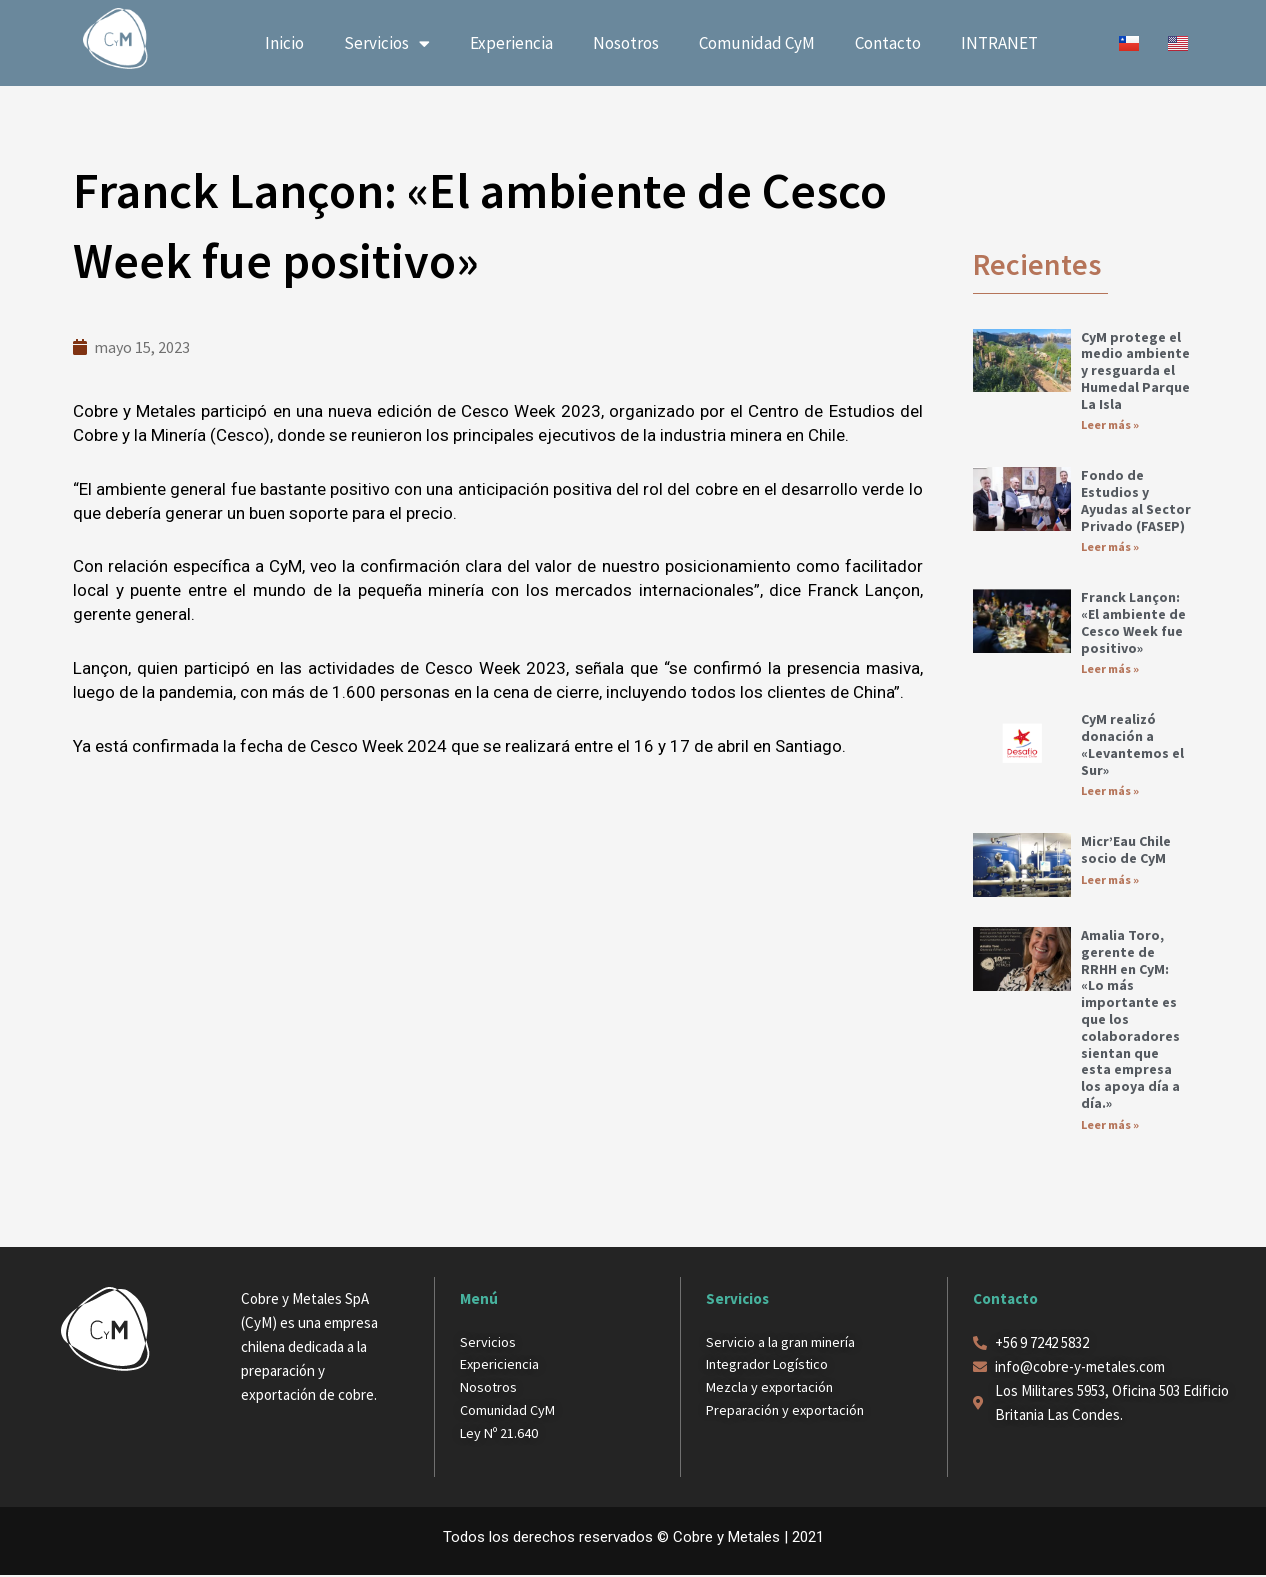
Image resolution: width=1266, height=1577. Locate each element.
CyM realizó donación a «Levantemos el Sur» (1132, 745)
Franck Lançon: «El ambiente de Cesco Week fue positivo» (1133, 623)
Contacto (888, 43)
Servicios (387, 43)
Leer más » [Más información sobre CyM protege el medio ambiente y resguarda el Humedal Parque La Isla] (1110, 424)
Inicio (284, 43)
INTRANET (999, 43)
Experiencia (511, 43)
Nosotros (626, 43)
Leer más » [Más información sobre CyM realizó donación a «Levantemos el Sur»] (1110, 791)
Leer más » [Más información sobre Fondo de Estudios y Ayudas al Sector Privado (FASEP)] (1110, 547)
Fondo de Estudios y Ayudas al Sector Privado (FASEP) (1136, 500)
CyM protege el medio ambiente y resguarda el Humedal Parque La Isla (1135, 370)
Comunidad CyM (757, 43)
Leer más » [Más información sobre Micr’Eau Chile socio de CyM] (1110, 880)
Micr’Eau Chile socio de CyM (1126, 850)
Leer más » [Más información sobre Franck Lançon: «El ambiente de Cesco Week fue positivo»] (1110, 669)
